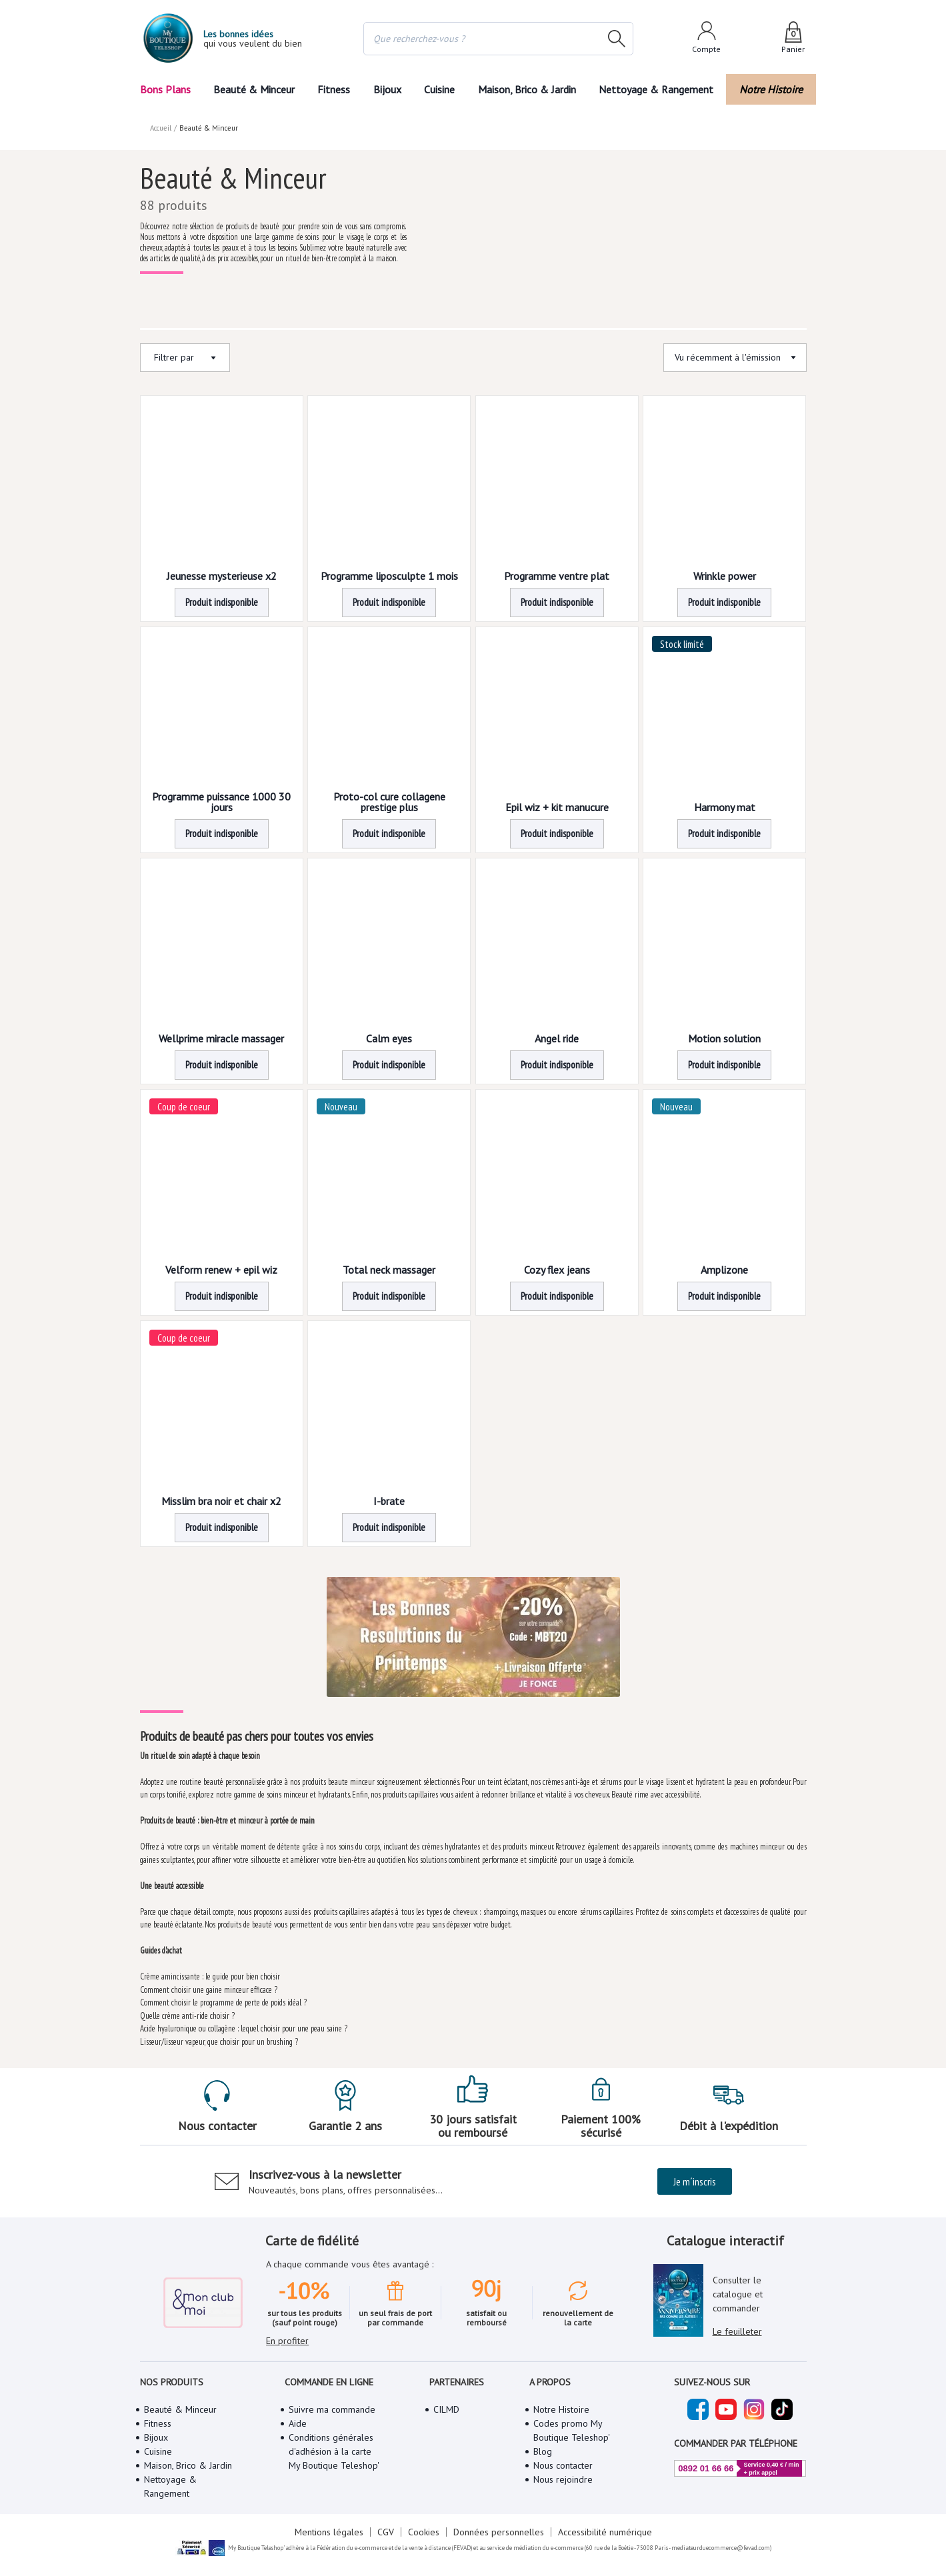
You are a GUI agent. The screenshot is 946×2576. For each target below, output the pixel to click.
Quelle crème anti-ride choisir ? (187, 2011)
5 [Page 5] (521, 1541)
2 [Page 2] (433, 1541)
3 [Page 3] (462, 1541)
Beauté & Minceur (253, 89)
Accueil (161, 114)
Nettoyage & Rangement (660, 89)
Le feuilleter (737, 2313)
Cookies (424, 2516)
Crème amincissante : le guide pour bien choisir (210, 1971)
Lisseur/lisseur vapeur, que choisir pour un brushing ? (219, 2037)
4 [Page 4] (491, 1541)
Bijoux (386, 89)
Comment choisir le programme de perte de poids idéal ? (224, 1997)
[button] (404, 1541)
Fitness (333, 89)
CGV (386, 2516)
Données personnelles (497, 2516)
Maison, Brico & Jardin (530, 89)
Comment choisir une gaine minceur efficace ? (208, 1985)
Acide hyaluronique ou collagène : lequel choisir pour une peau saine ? (245, 2023)
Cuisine (440, 89)
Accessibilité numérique (602, 2516)
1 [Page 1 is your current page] (403, 1541)
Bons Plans (165, 89)
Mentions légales (331, 2516)
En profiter (287, 2307)
